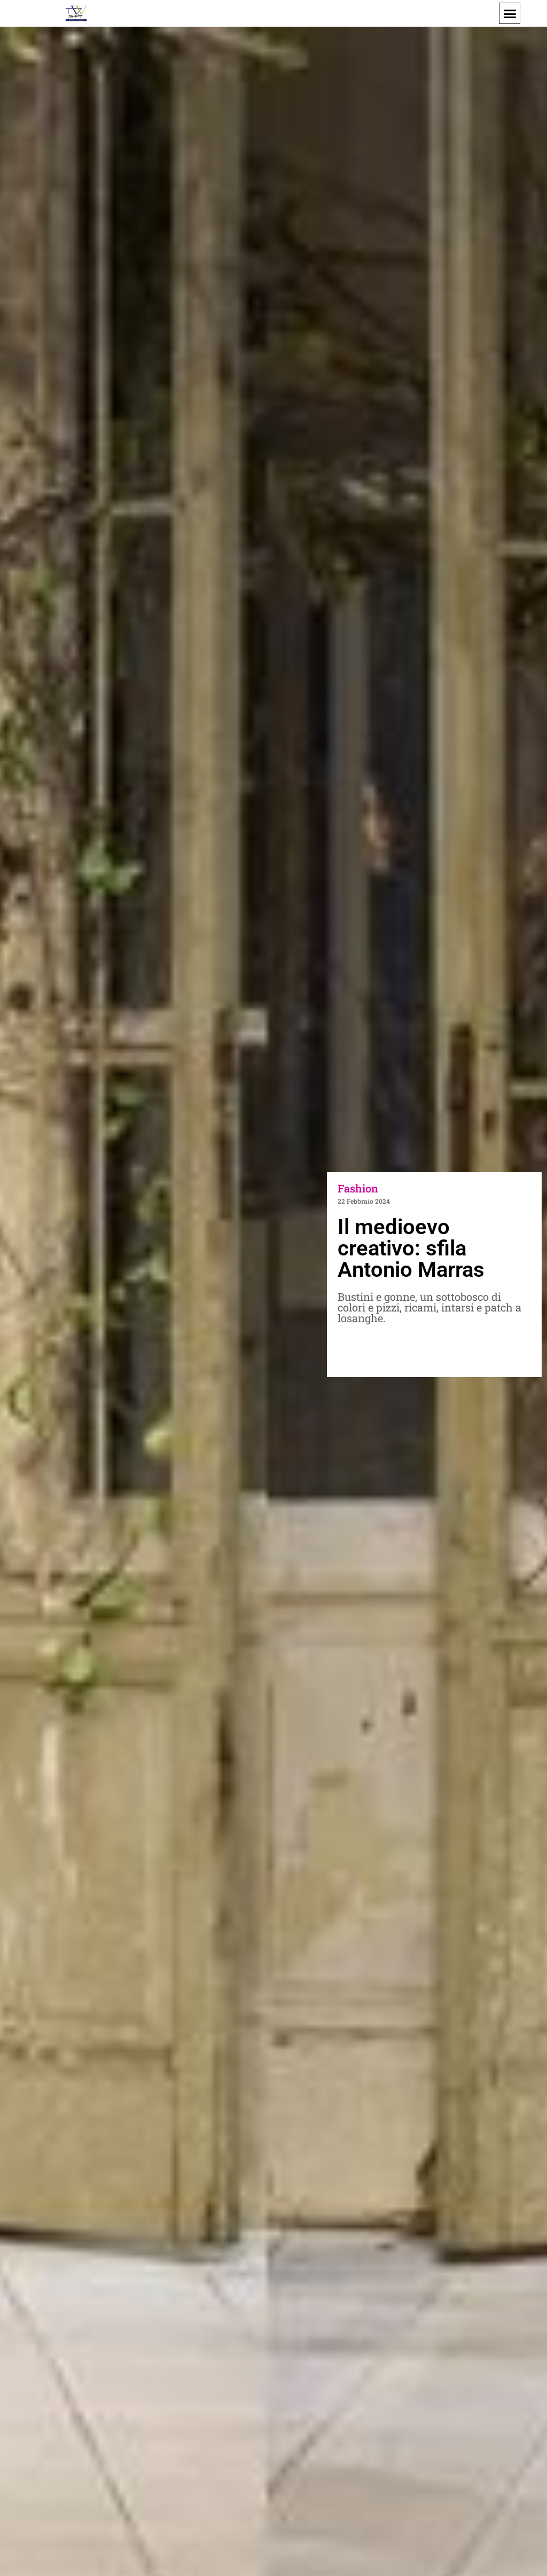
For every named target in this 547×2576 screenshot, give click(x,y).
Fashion (358, 1188)
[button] (509, 13)
